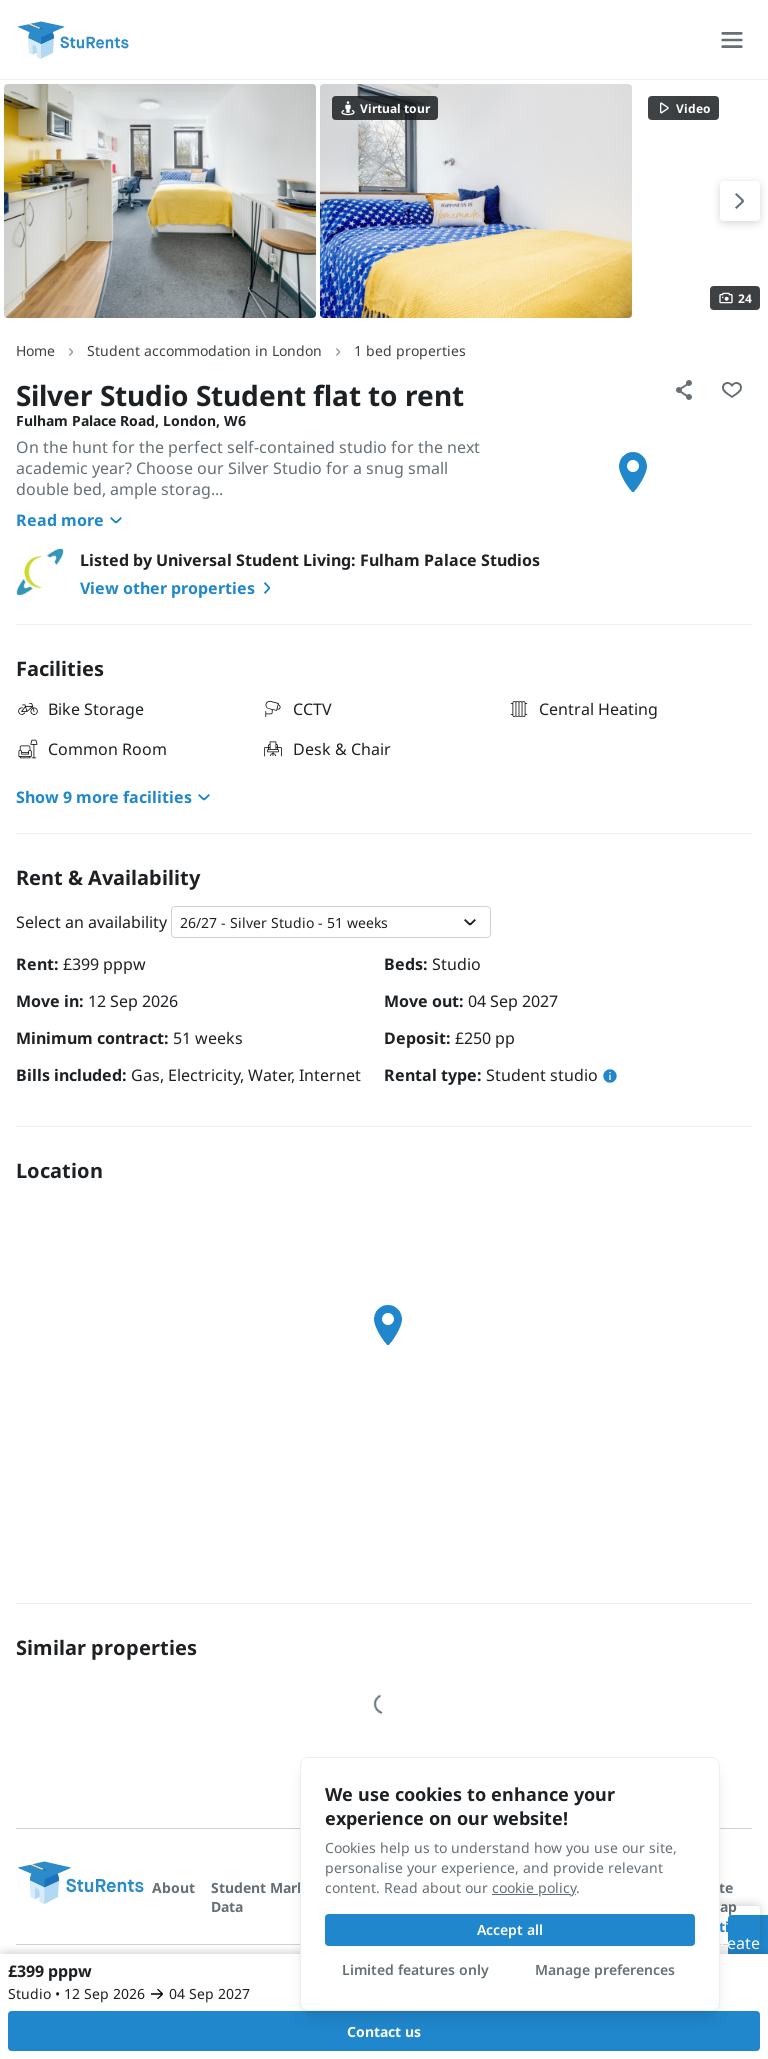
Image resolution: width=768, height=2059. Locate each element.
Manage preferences (605, 1969)
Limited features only (415, 1969)
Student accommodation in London (204, 350)
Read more (72, 520)
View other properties (179, 588)
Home (35, 350)
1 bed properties (410, 350)
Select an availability (91, 922)
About (173, 1887)
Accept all (510, 1929)
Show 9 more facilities (116, 797)
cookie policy (534, 1887)
